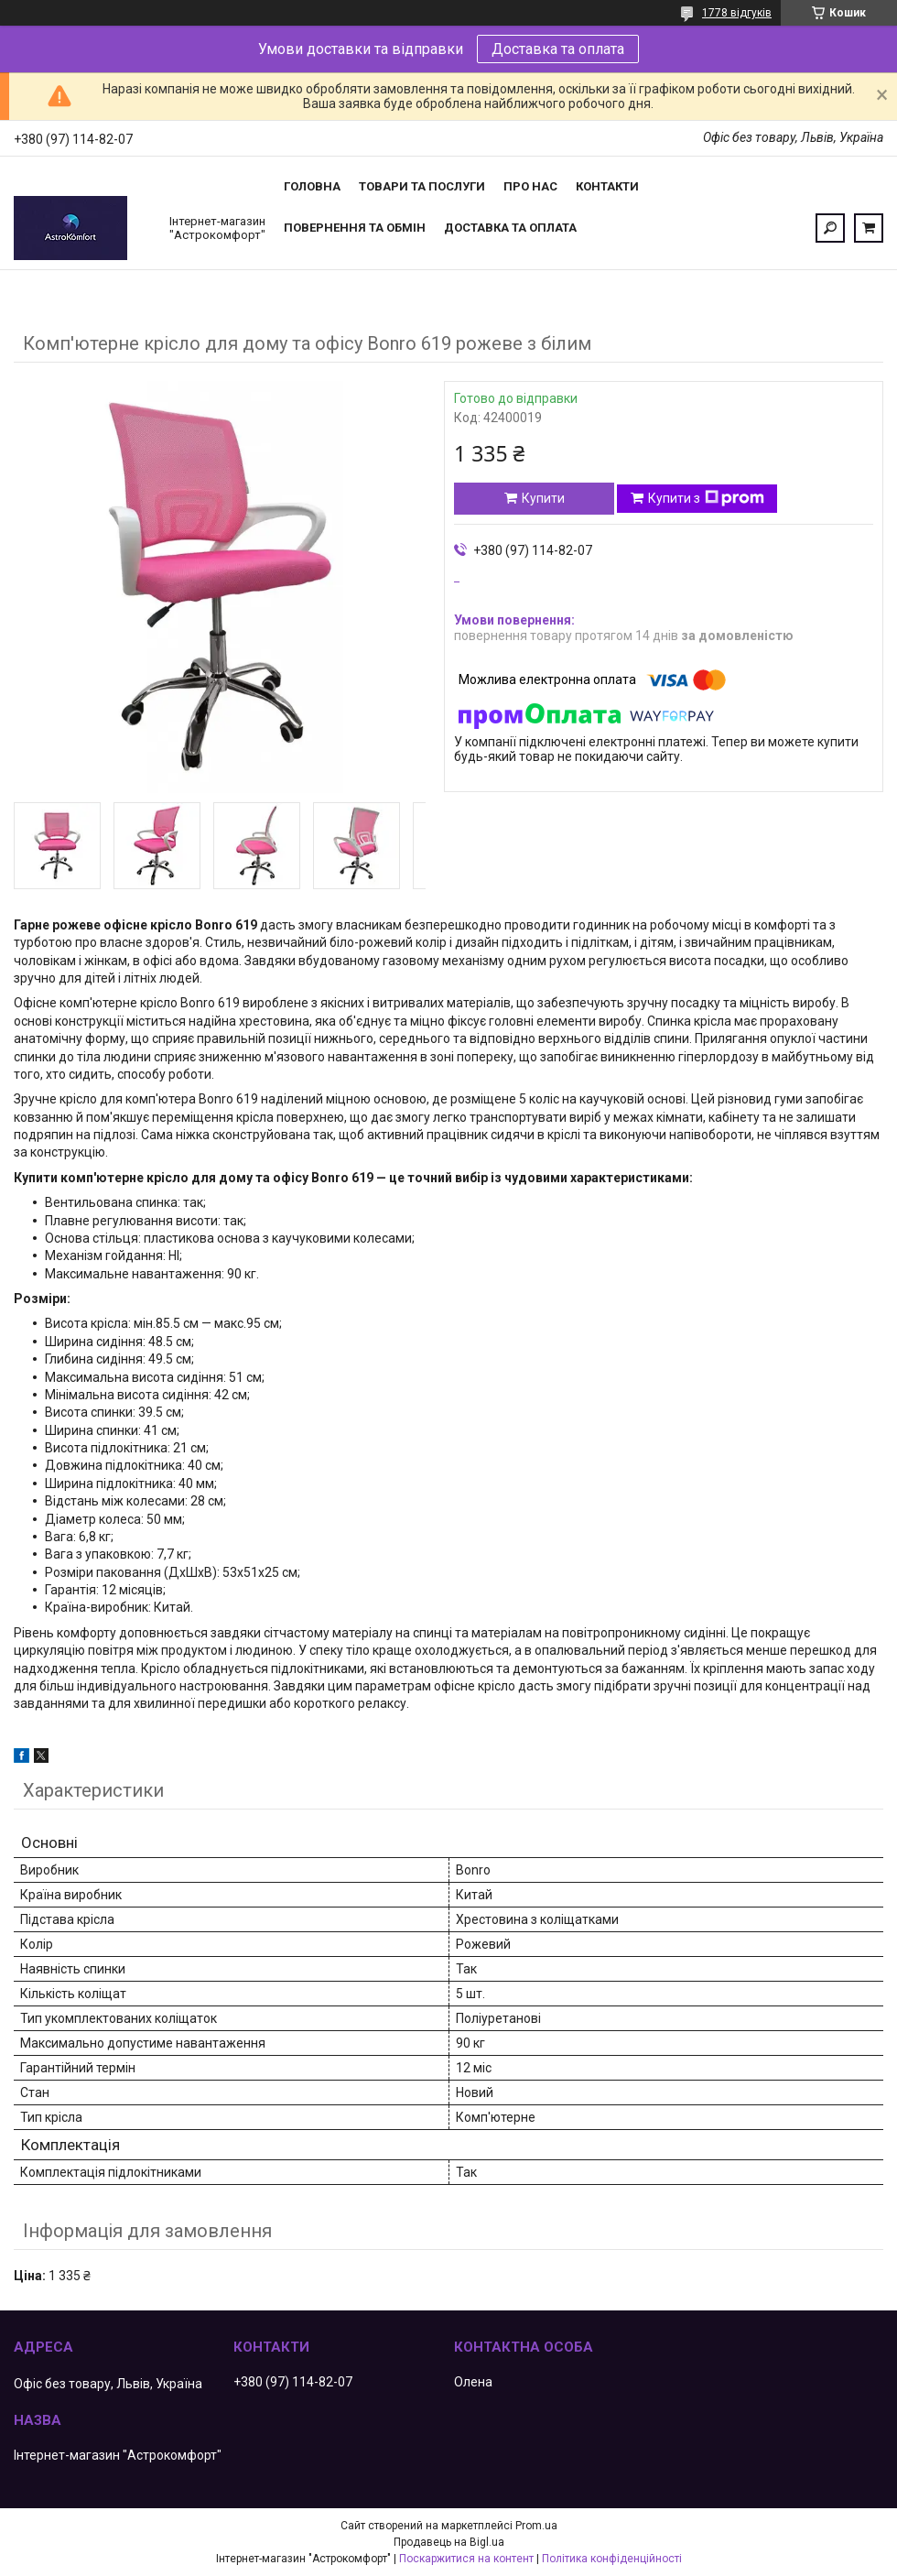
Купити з (706, 498)
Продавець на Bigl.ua (449, 2542)
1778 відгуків (737, 12)
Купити (543, 498)
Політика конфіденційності (612, 2558)
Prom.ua (536, 2525)
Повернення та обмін (355, 227)
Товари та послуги (422, 186)
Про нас (530, 186)
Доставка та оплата (558, 49)
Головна (312, 186)
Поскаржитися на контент (466, 2558)
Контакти (607, 186)
